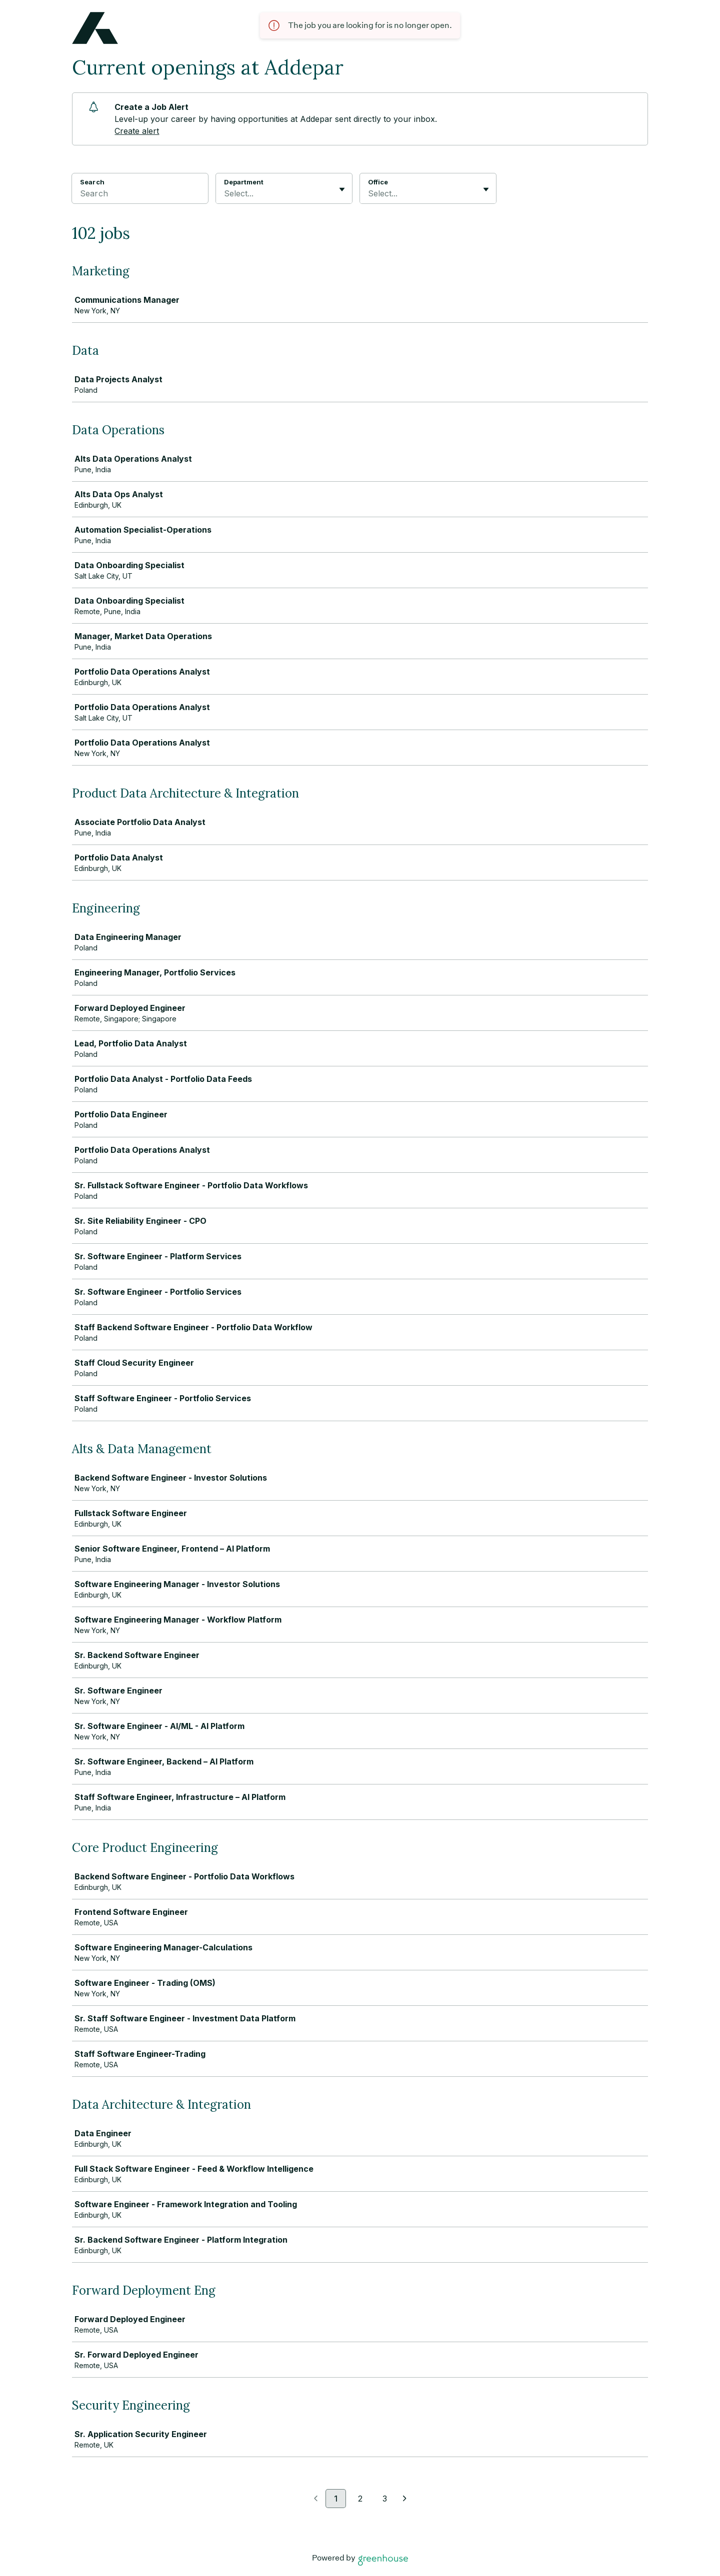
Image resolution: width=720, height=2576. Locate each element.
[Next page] (404, 2499)
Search (92, 182)
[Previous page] (316, 2499)
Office (378, 182)
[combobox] (225, 193)
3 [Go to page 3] (384, 2499)
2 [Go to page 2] (360, 2499)
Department (244, 182)
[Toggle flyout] (342, 189)
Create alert (136, 131)
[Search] (140, 194)
